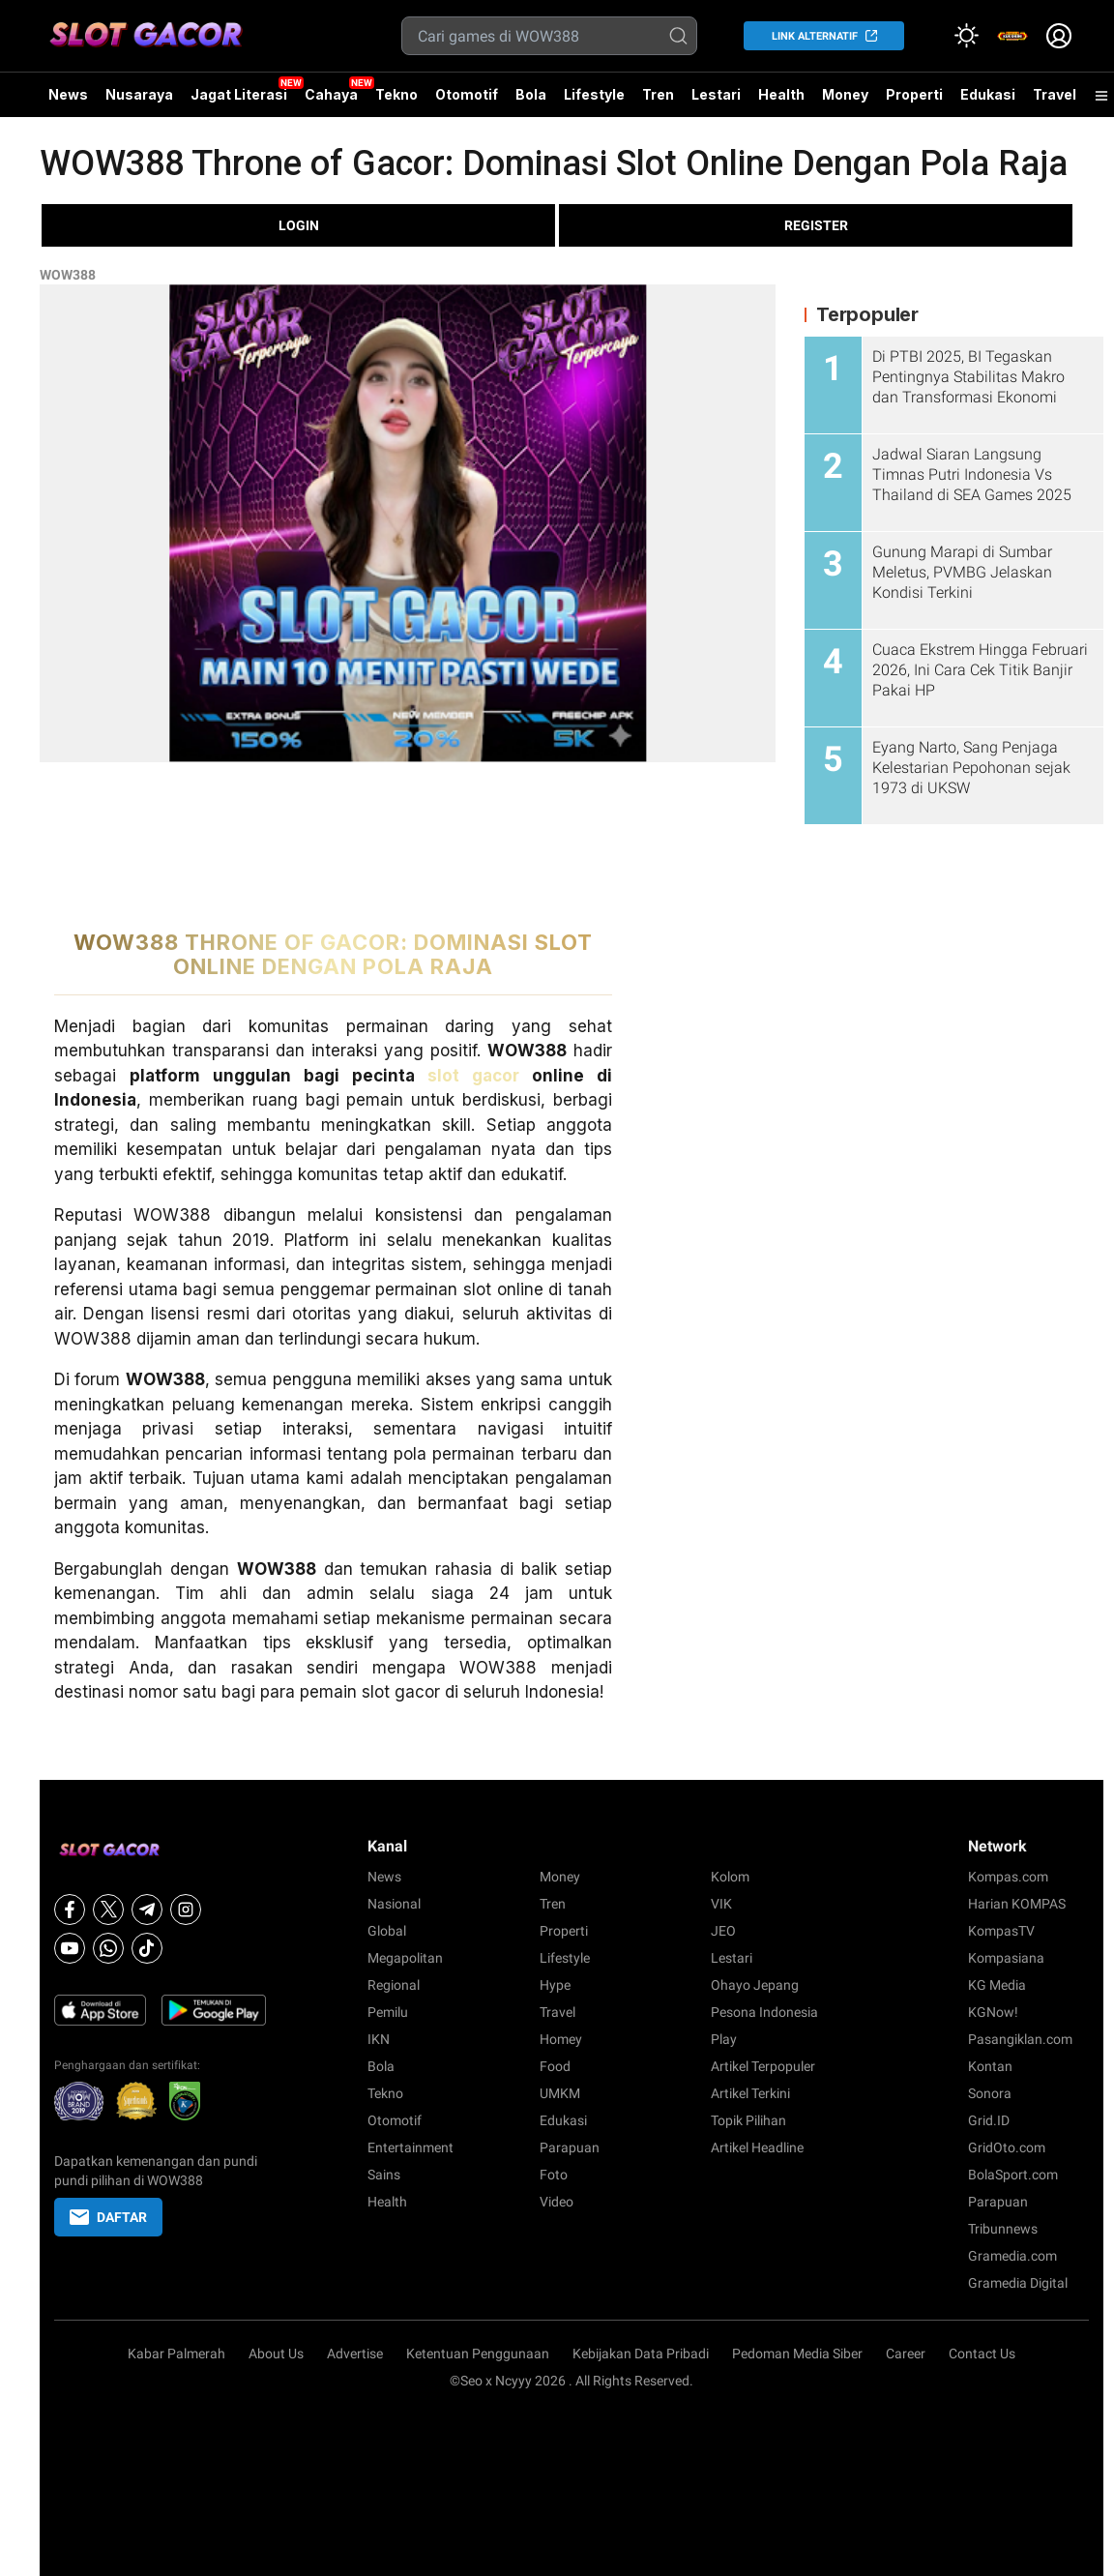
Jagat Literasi (239, 94)
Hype (555, 1985)
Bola (530, 94)
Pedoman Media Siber (797, 2353)
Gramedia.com (1012, 2256)
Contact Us (982, 2353)
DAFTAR (108, 2217)
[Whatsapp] (108, 1948)
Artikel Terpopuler (763, 2066)
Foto (554, 2174)
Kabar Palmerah (176, 2353)
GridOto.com (1006, 2147)
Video (556, 2201)
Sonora (989, 2093)
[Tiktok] (147, 1948)
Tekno (396, 94)
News (68, 94)
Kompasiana (1006, 1958)
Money (845, 94)
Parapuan (570, 2147)
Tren (658, 94)
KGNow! (993, 2012)
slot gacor (473, 1075)
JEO (723, 1931)
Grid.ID (989, 2120)
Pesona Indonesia (764, 2012)
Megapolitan (405, 1958)
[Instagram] (185, 1909)
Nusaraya (139, 94)
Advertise (355, 2353)
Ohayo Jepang (755, 1985)
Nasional (394, 1903)
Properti (914, 94)
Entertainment (410, 2147)
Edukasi (987, 94)
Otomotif (466, 94)
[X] (108, 1909)
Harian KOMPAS (1017, 1903)
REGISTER (816, 225)
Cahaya (331, 94)
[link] (1012, 35)
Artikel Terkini (750, 2093)
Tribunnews (1003, 2228)
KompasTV (1001, 1931)
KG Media (997, 1985)
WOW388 (68, 274)
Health (781, 94)
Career (905, 2353)
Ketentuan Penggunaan (477, 2353)
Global (386, 1931)
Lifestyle (594, 94)
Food (555, 2066)
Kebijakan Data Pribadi (640, 2353)
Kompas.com (1008, 1876)
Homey (561, 2039)
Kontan (990, 2066)
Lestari (716, 101)
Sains (383, 2174)
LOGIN (298, 225)
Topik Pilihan (748, 2120)
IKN (378, 2039)
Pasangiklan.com (1020, 2039)
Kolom (730, 1876)
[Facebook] (69, 1909)
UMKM (560, 2093)
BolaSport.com (1013, 2174)
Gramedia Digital (1018, 2283)
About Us (276, 2353)
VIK (721, 1903)
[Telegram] (147, 1909)
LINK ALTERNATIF (815, 36)
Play (724, 2039)
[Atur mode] (966, 35)
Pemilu (387, 2012)
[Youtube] (69, 1948)
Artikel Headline (757, 2147)
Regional (393, 1985)
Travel (1054, 94)
